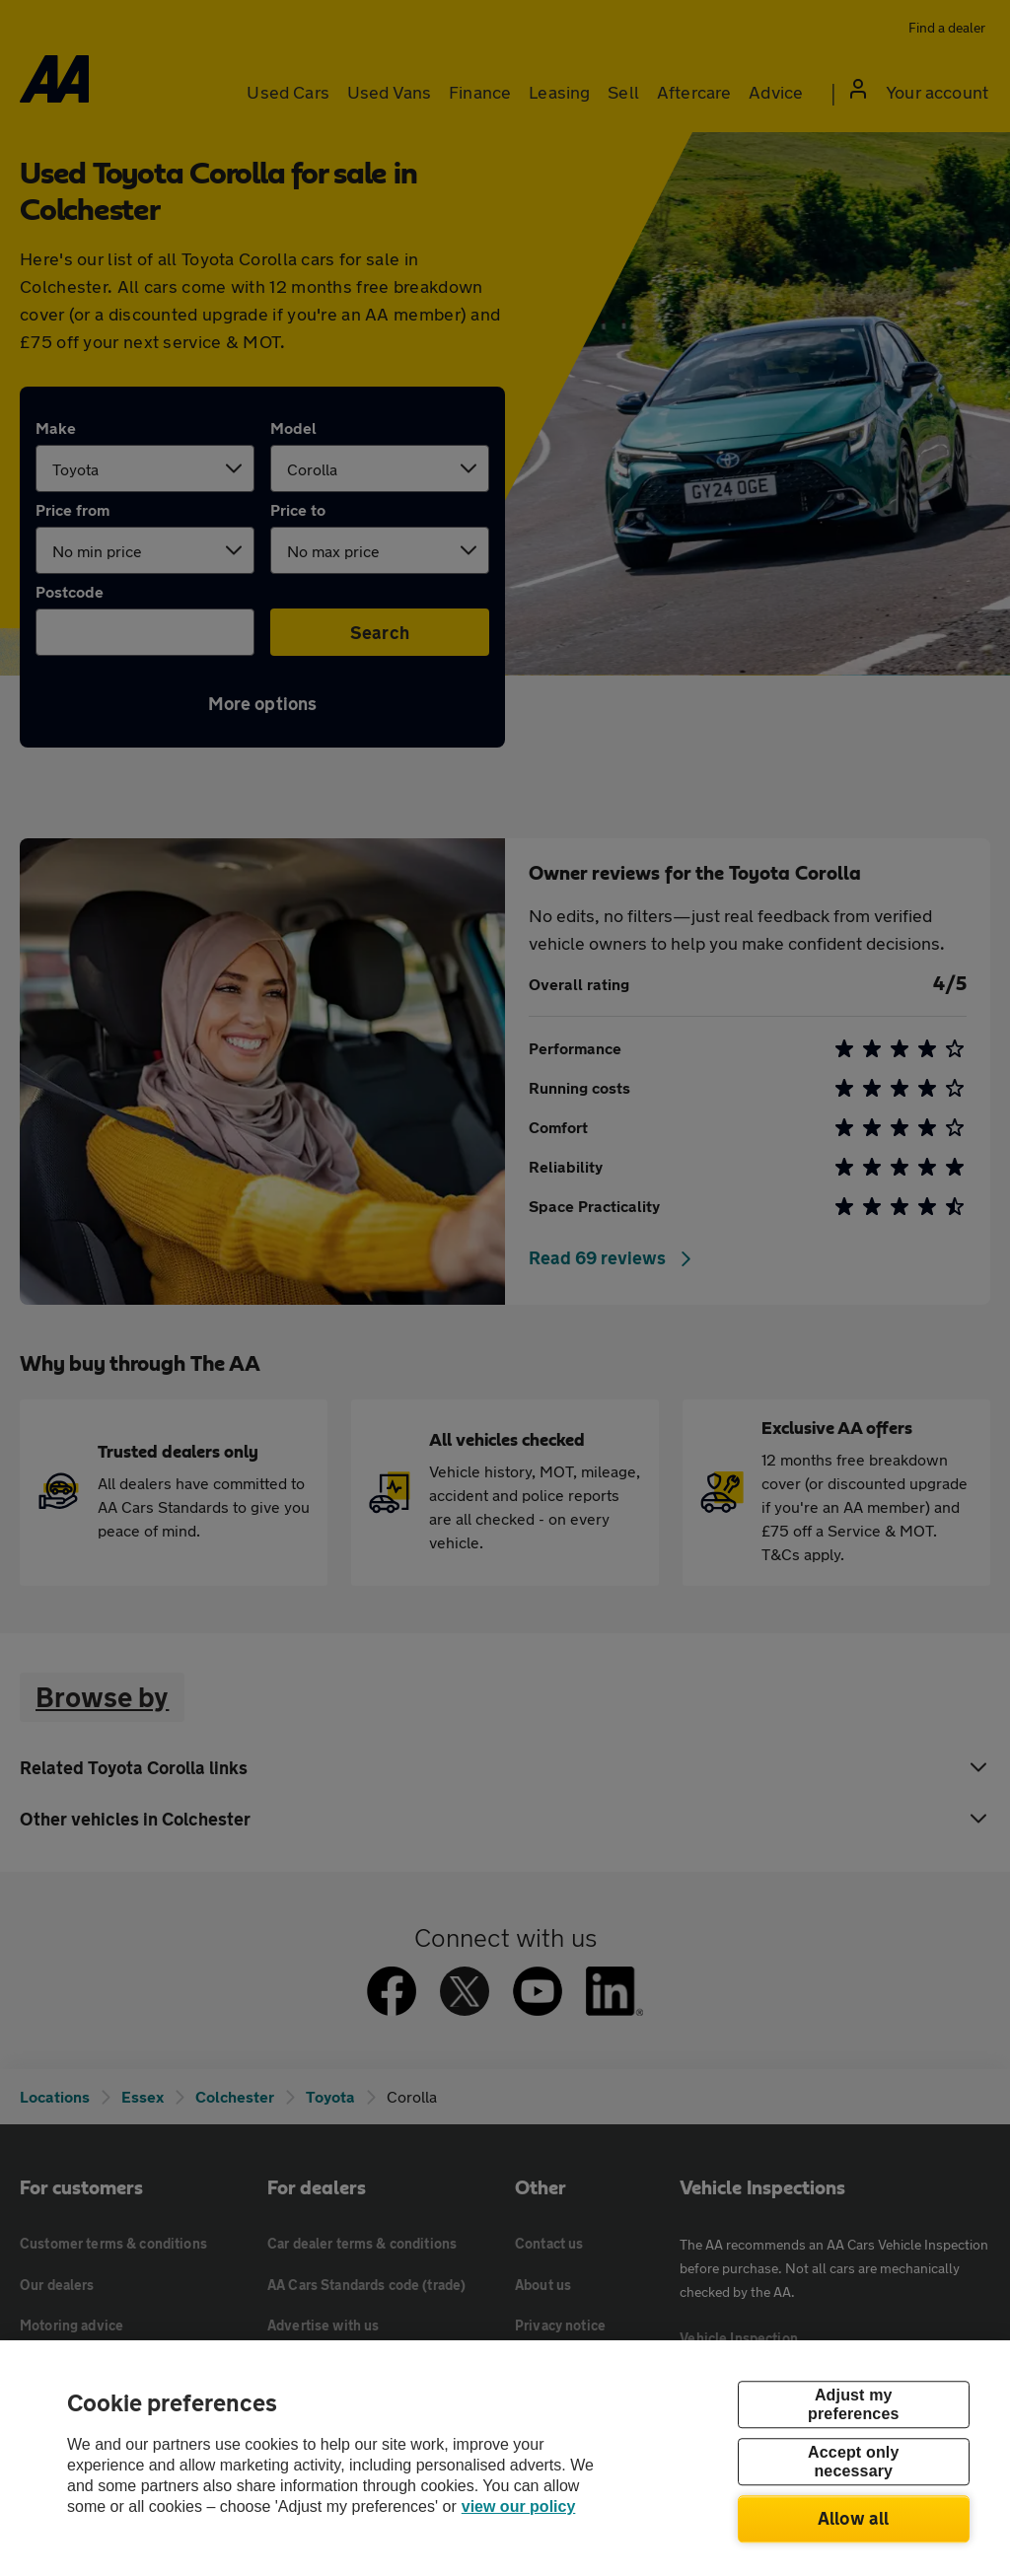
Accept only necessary (853, 2461)
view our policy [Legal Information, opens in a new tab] (519, 2506)
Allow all (854, 2518)
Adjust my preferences (853, 2404)
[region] (505, 2458)
